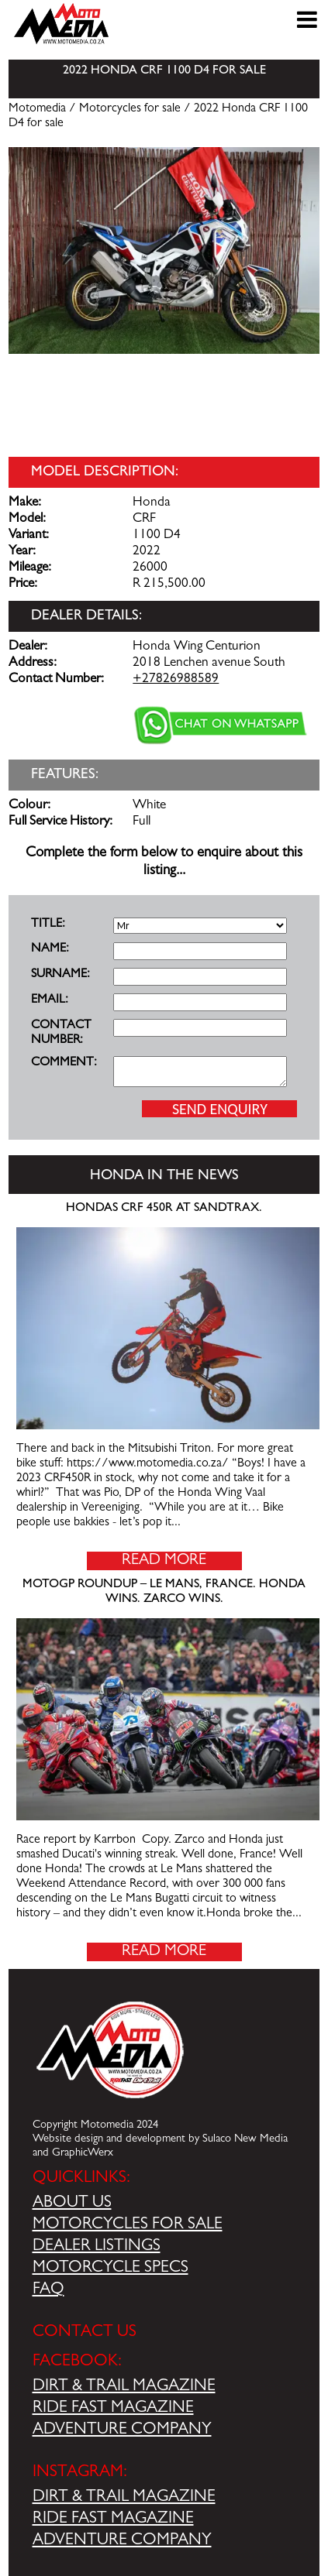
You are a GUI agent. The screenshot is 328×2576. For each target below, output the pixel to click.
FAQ (48, 2290)
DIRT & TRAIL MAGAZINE (124, 2387)
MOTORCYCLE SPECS (110, 2268)
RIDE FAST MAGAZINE (113, 2408)
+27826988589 (176, 680)
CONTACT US (84, 2332)
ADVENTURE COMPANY (122, 2430)
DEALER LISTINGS (97, 2246)
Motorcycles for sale (130, 109)
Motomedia (37, 109)
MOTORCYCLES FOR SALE (128, 2225)
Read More (164, 1561)
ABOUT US (72, 2203)
